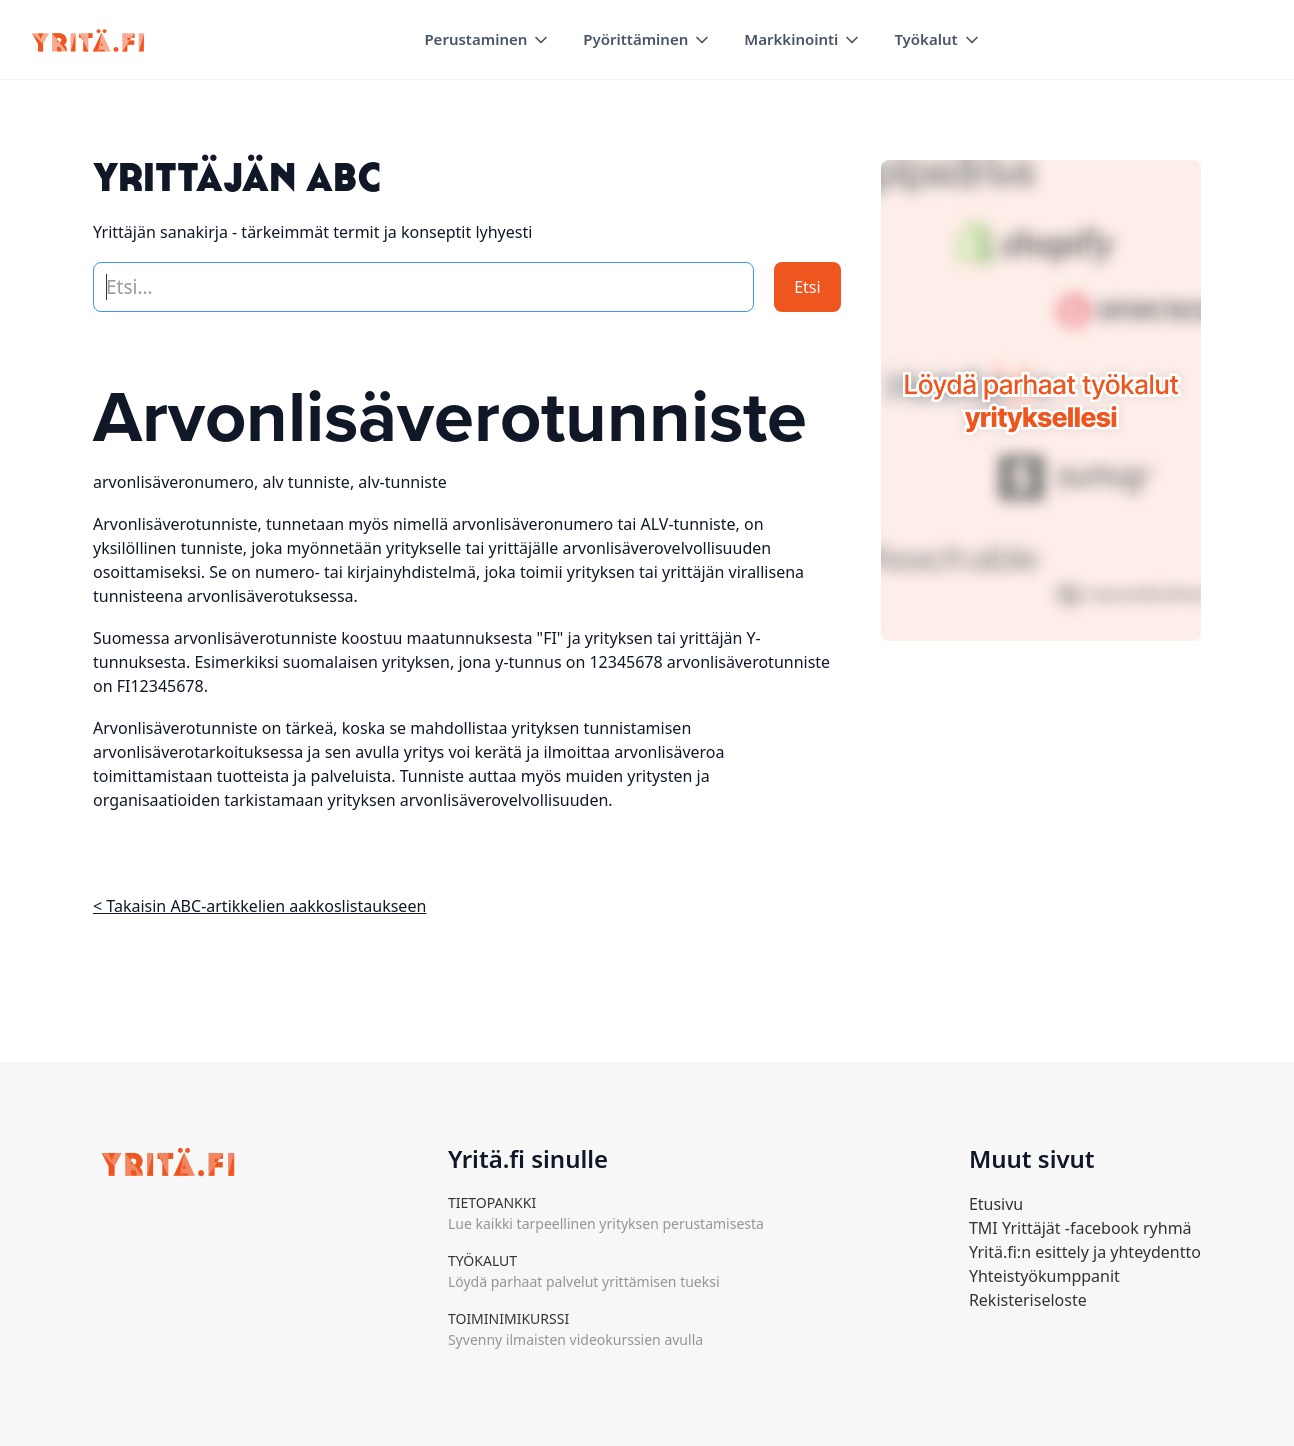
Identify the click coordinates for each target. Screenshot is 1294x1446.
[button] (487, 39)
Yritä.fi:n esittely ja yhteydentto (1085, 1252)
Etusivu (996, 1204)
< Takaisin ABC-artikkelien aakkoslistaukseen (259, 906)
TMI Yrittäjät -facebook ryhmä (1080, 1228)
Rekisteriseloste (1028, 1300)
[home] (88, 40)
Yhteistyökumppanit (1044, 1276)
